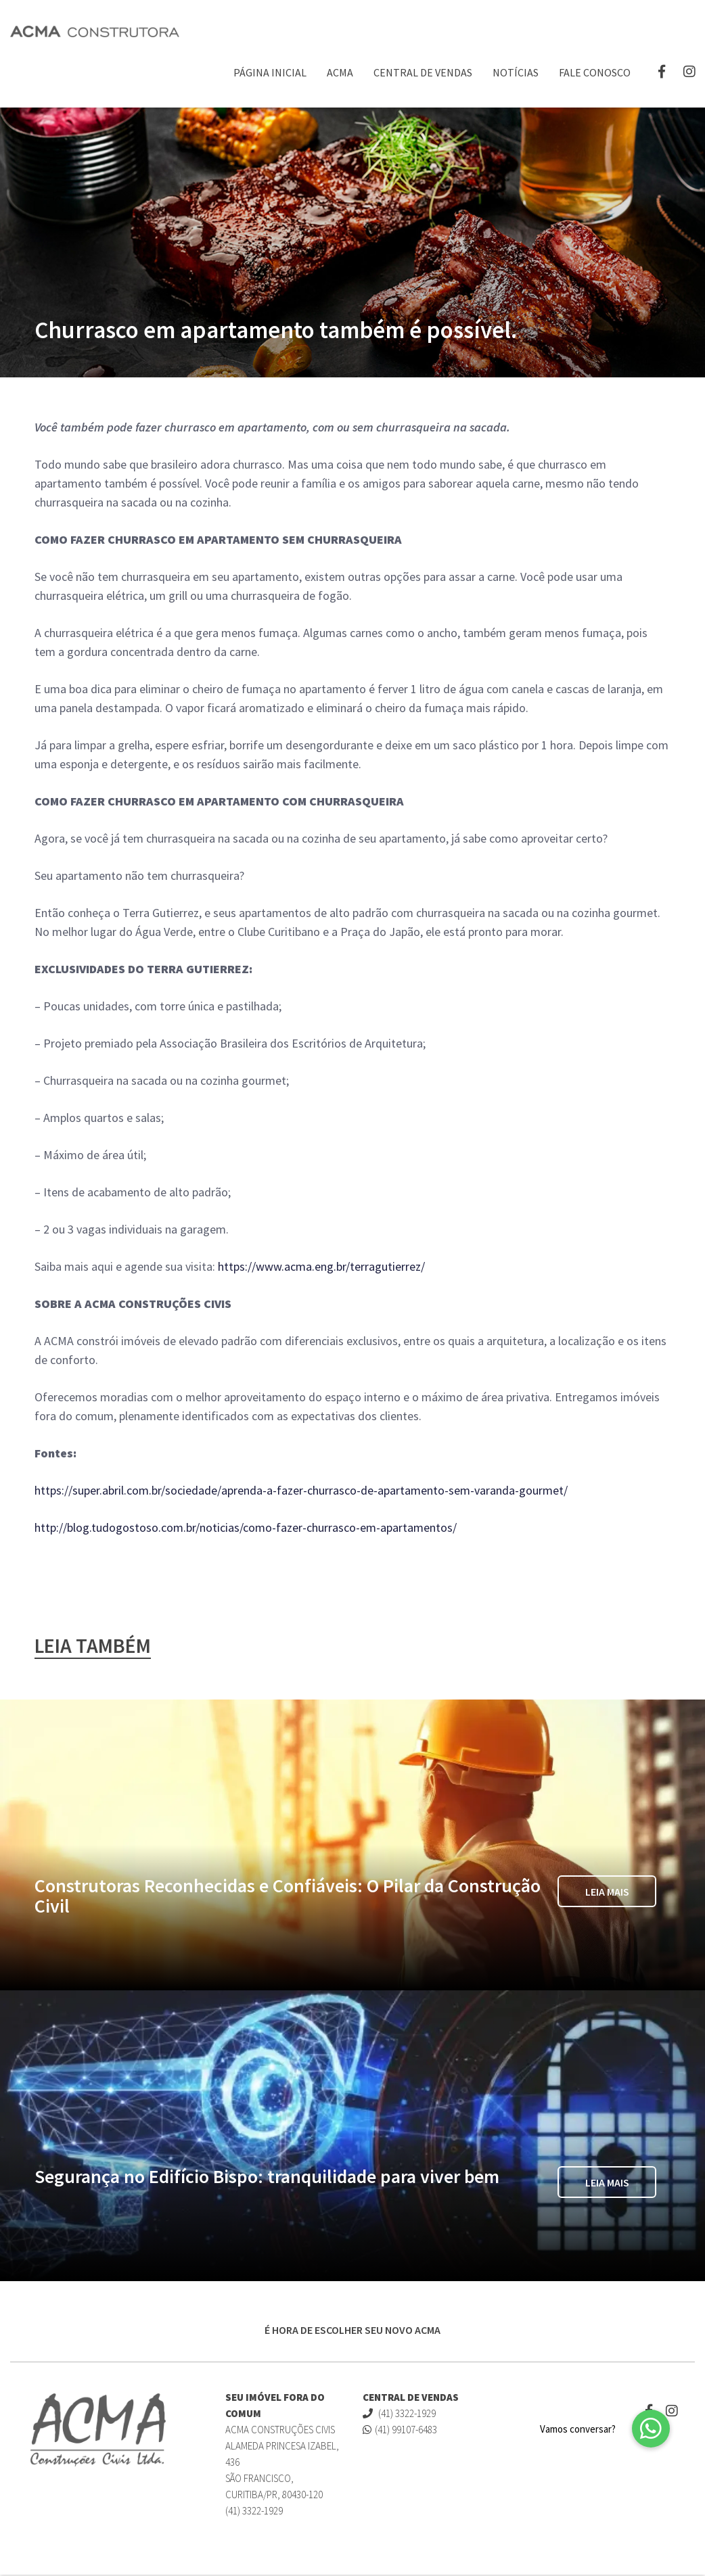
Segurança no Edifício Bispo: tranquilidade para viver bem (267, 2177)
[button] (651, 2429)
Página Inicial (269, 72)
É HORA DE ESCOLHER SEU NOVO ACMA (352, 2330)
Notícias (516, 72)
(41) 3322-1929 (399, 2414)
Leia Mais (607, 1893)
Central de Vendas (422, 72)
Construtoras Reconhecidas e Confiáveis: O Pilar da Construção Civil (288, 1897)
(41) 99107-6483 (400, 2430)
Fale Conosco (595, 72)
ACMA (340, 72)
